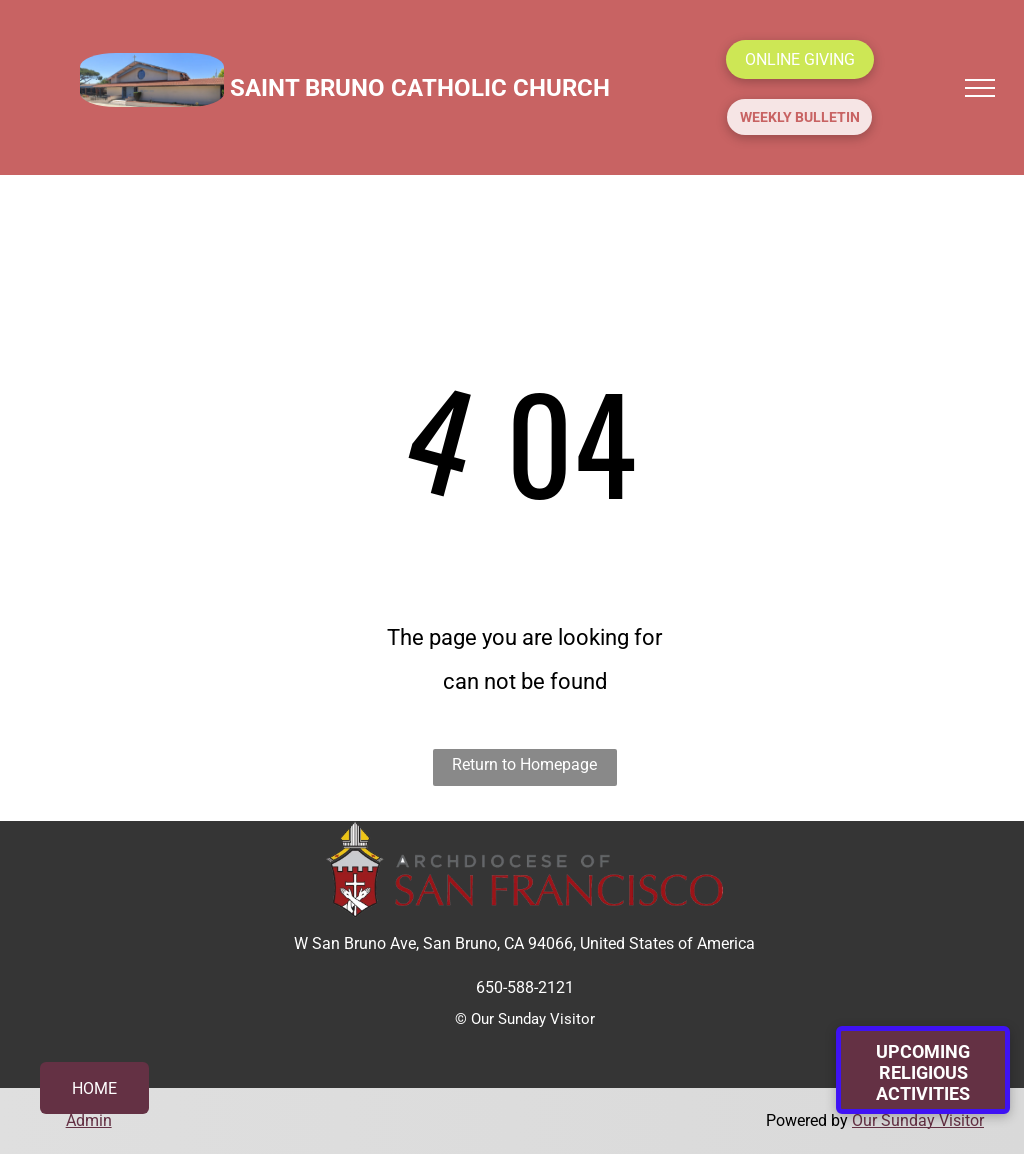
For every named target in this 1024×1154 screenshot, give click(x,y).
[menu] (980, 88)
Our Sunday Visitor (918, 1120)
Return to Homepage (524, 764)
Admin (89, 1120)
